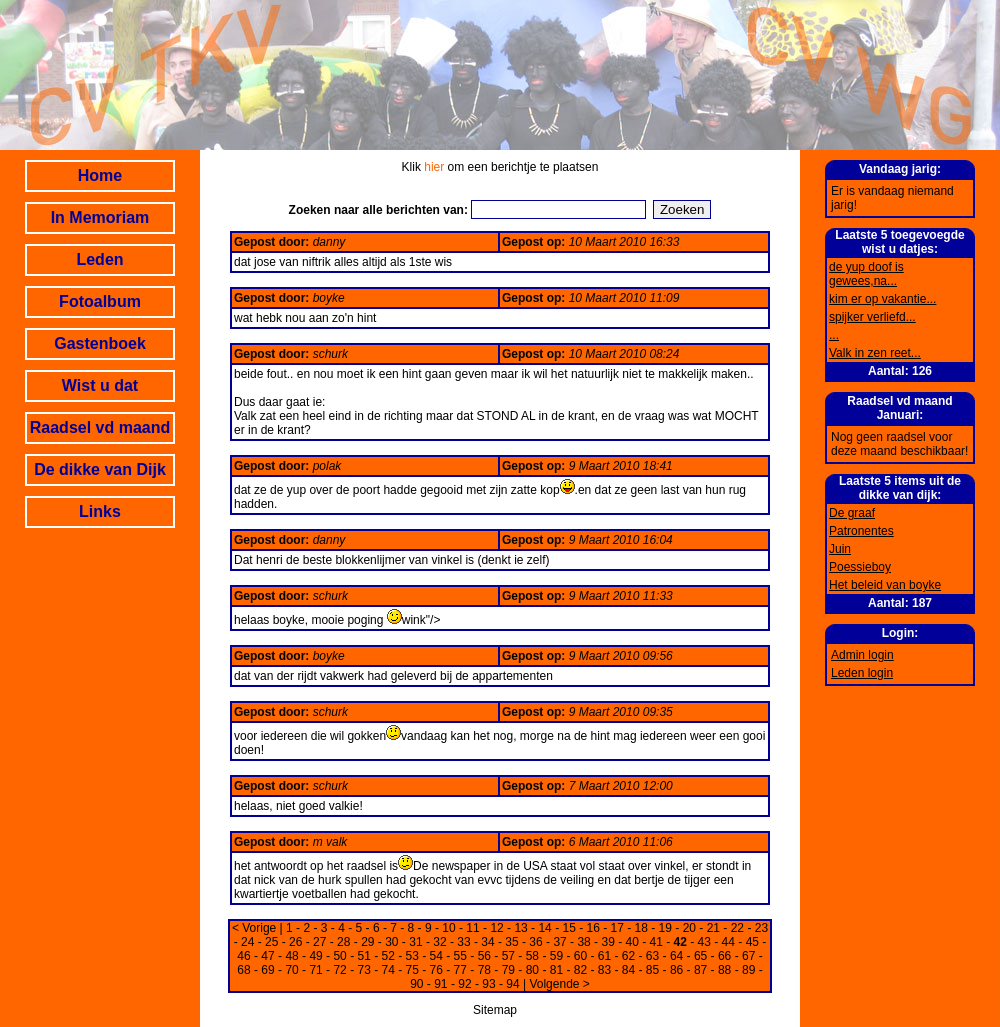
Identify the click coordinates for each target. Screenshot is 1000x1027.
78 (484, 970)
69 (267, 970)
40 (631, 942)
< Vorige (254, 928)
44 (728, 942)
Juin (840, 549)
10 (448, 928)
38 (583, 942)
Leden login (862, 673)
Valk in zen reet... (875, 353)
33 (463, 942)
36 (535, 942)
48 (291, 956)
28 (343, 942)
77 (460, 970)
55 (460, 956)
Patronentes (861, 531)
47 (267, 956)
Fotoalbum (100, 301)
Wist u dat (100, 385)
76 (436, 970)
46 (243, 956)
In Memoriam (100, 217)
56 (484, 956)
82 (580, 970)
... (834, 335)
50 (339, 956)
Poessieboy (860, 567)
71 (315, 970)
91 (440, 984)
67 (748, 956)
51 (363, 956)
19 (665, 928)
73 (363, 970)
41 (656, 942)
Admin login (862, 655)
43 (704, 942)
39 (607, 942)
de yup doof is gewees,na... (866, 274)
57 (508, 956)
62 (628, 956)
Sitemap (495, 1010)
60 (580, 956)
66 (724, 956)
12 (496, 928)
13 (520, 928)
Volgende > (559, 984)
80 (532, 970)
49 (315, 956)
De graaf (852, 513)
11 (472, 928)
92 (464, 984)
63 (652, 956)
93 (488, 984)
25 (271, 942)
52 (388, 956)
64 (676, 956)
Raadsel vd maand (100, 427)
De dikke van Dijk (100, 469)
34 (487, 942)
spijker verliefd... (872, 317)
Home (100, 175)
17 (617, 928)
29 (367, 942)
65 (700, 956)
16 (593, 928)
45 (752, 942)
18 (641, 928)
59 (556, 956)
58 (532, 956)
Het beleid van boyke (885, 585)
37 (559, 942)
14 (544, 928)
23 (761, 928)
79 (508, 970)
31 (415, 942)
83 (604, 970)
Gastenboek (100, 343)
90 (416, 984)
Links (100, 511)
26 (295, 942)
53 (412, 956)
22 (737, 928)
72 (339, 970)
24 (247, 942)
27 (319, 942)
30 (391, 942)
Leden (99, 259)
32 (439, 942)
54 (436, 956)
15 (568, 928)
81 (556, 970)
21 (713, 928)
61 (604, 956)
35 (511, 942)
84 (628, 970)
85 (652, 970)
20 (689, 928)
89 (748, 970)
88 (724, 970)
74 (388, 970)
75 (412, 970)
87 (700, 970)
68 (243, 970)
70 (291, 970)
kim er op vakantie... (882, 299)
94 (512, 984)
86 (676, 970)
